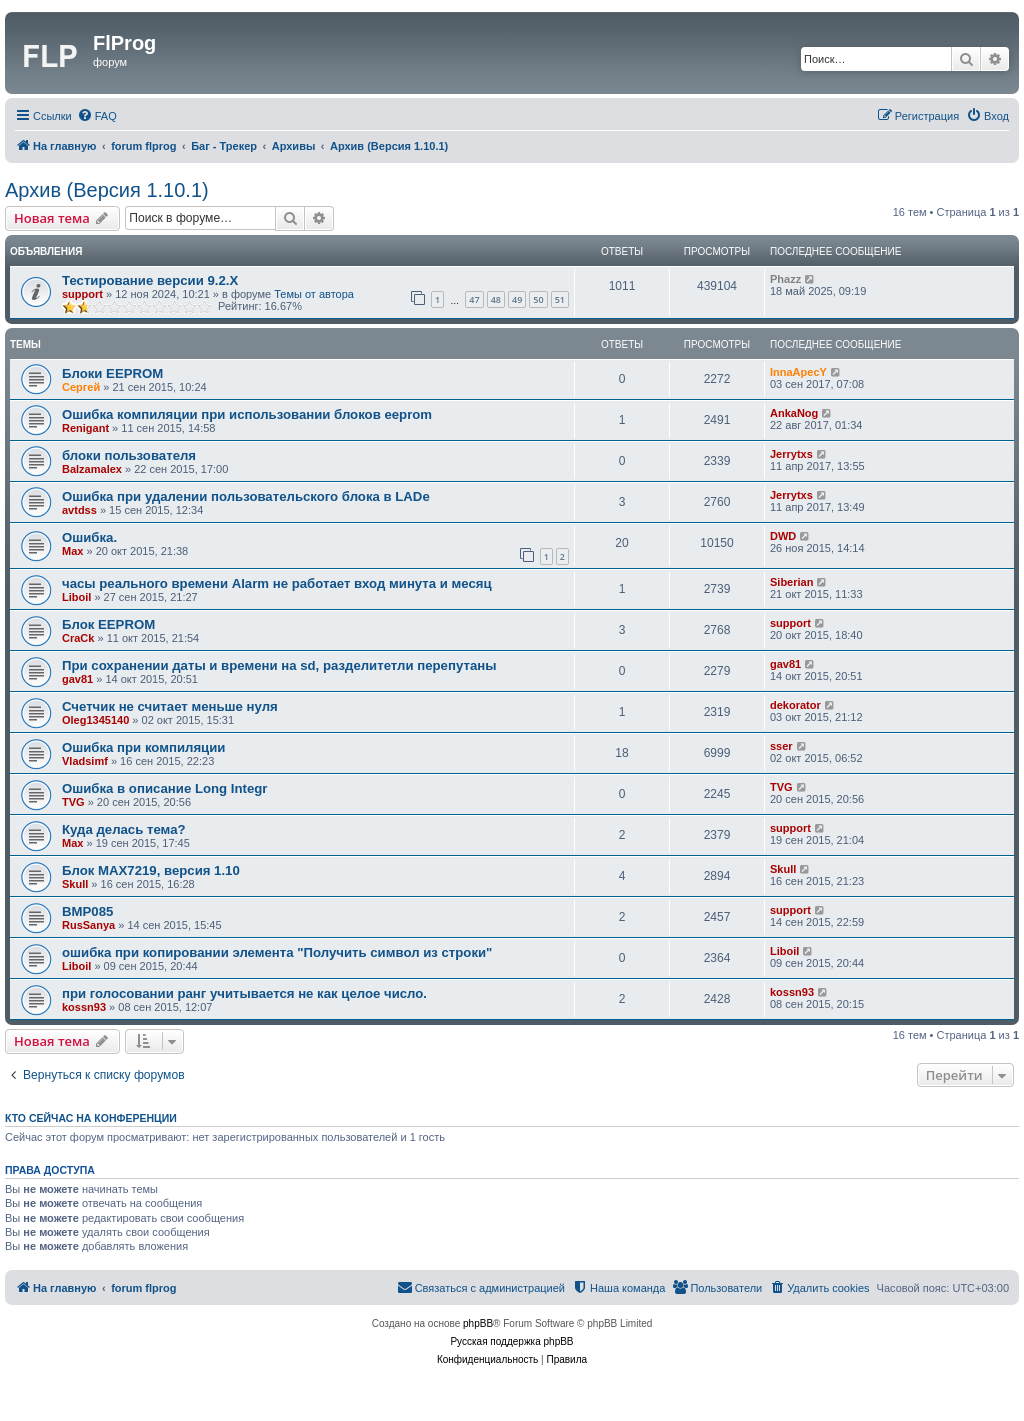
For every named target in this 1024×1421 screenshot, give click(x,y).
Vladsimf (85, 761)
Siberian (791, 582)
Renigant (85, 428)
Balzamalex (92, 469)
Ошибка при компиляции (143, 747)
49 (517, 299)
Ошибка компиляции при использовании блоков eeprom (247, 414)
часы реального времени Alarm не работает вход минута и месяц (277, 583)
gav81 (77, 679)
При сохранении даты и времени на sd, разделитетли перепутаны (279, 665)
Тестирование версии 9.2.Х (150, 280)
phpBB (478, 1323)
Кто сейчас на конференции (91, 1118)
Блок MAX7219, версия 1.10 (151, 870)
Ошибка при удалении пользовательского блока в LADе (246, 496)
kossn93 (84, 1007)
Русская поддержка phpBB (511, 1341)
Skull (75, 884)
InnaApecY (798, 372)
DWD (783, 536)
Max (72, 551)
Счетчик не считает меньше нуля (170, 706)
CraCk (78, 638)
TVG (73, 802)
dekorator (795, 705)
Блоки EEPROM (112, 373)
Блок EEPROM (108, 624)
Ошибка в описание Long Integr (164, 788)
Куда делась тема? (124, 829)
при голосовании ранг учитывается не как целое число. (244, 993)
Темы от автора (314, 294)
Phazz (785, 279)
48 (496, 299)
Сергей (81, 387)
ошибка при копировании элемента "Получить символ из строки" (277, 952)
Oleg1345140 (95, 720)
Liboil (76, 597)
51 (560, 299)
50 (538, 299)
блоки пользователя (129, 455)
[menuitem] (97, 116)
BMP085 (87, 911)
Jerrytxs (791, 454)
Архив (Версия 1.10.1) (107, 190)
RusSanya (88, 925)
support (82, 294)
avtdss (79, 510)
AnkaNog (794, 413)
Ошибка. (89, 537)
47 (474, 299)
